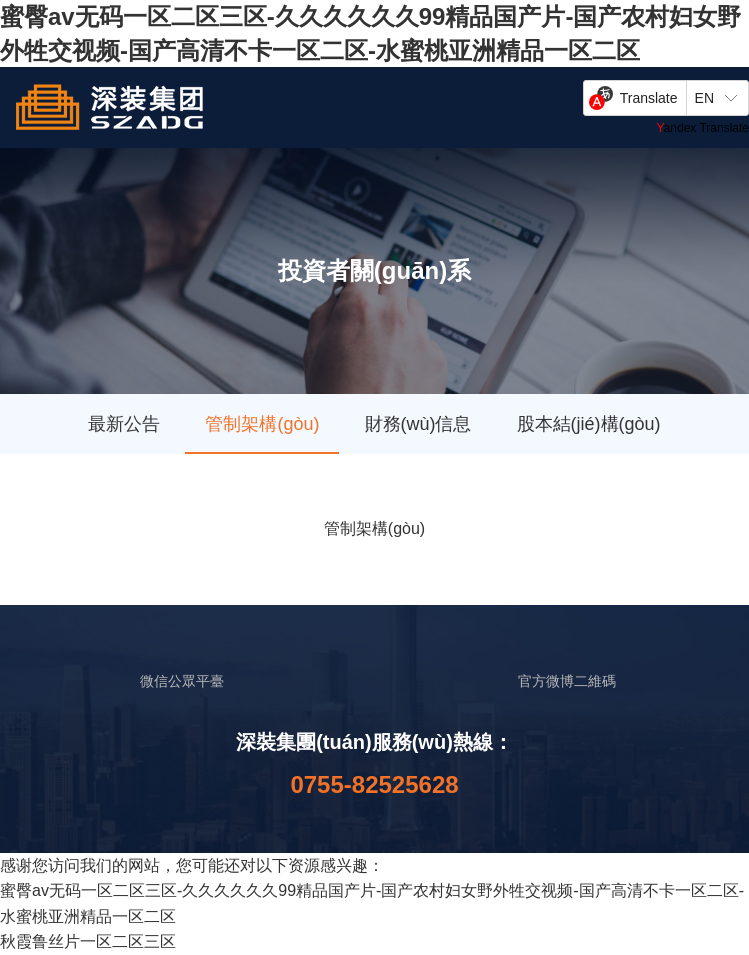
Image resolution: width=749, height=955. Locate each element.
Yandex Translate (702, 128)
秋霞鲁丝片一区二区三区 (88, 941)
